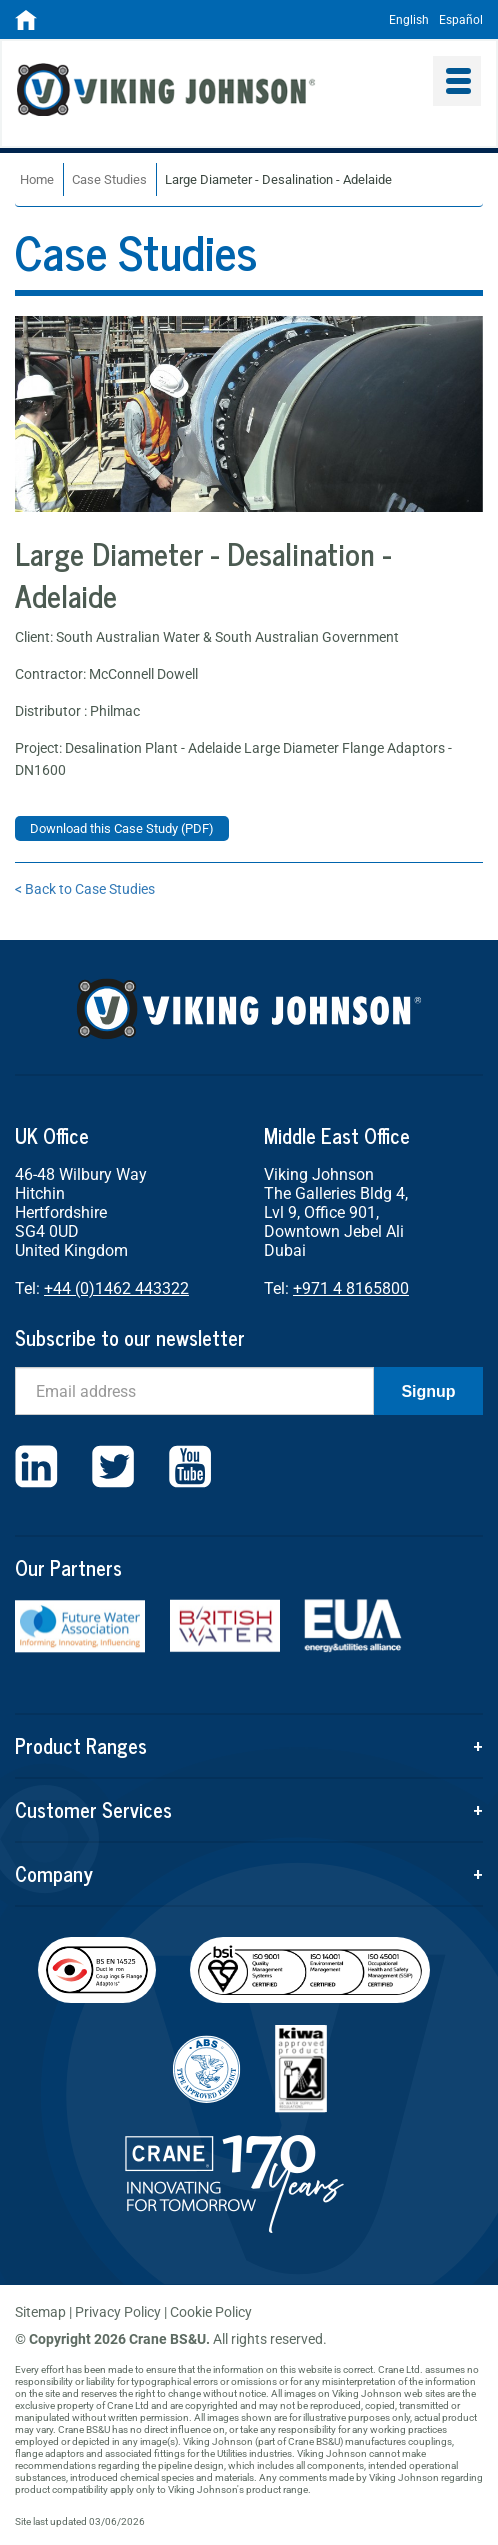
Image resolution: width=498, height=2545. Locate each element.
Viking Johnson (208, 93)
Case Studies (109, 179)
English (409, 20)
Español (461, 20)
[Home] (26, 26)
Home (37, 179)
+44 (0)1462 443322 (116, 1288)
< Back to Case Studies (85, 889)
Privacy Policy (118, 2312)
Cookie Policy (211, 2312)
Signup (428, 1391)
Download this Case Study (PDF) (122, 828)
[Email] (194, 1391)
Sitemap (40, 2312)
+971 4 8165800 (351, 1288)
